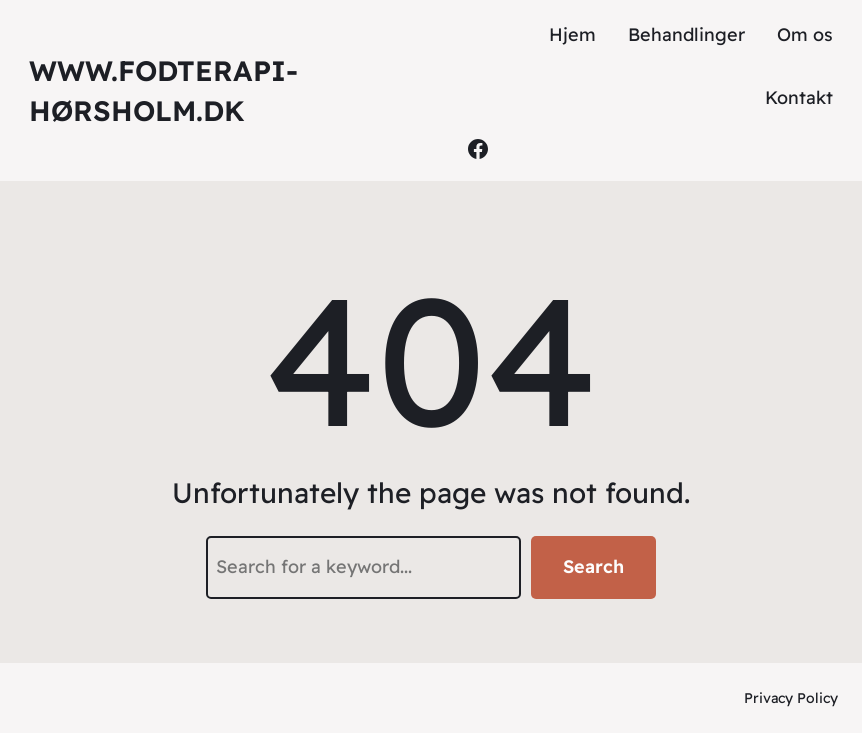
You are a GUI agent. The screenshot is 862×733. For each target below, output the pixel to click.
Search (593, 566)
